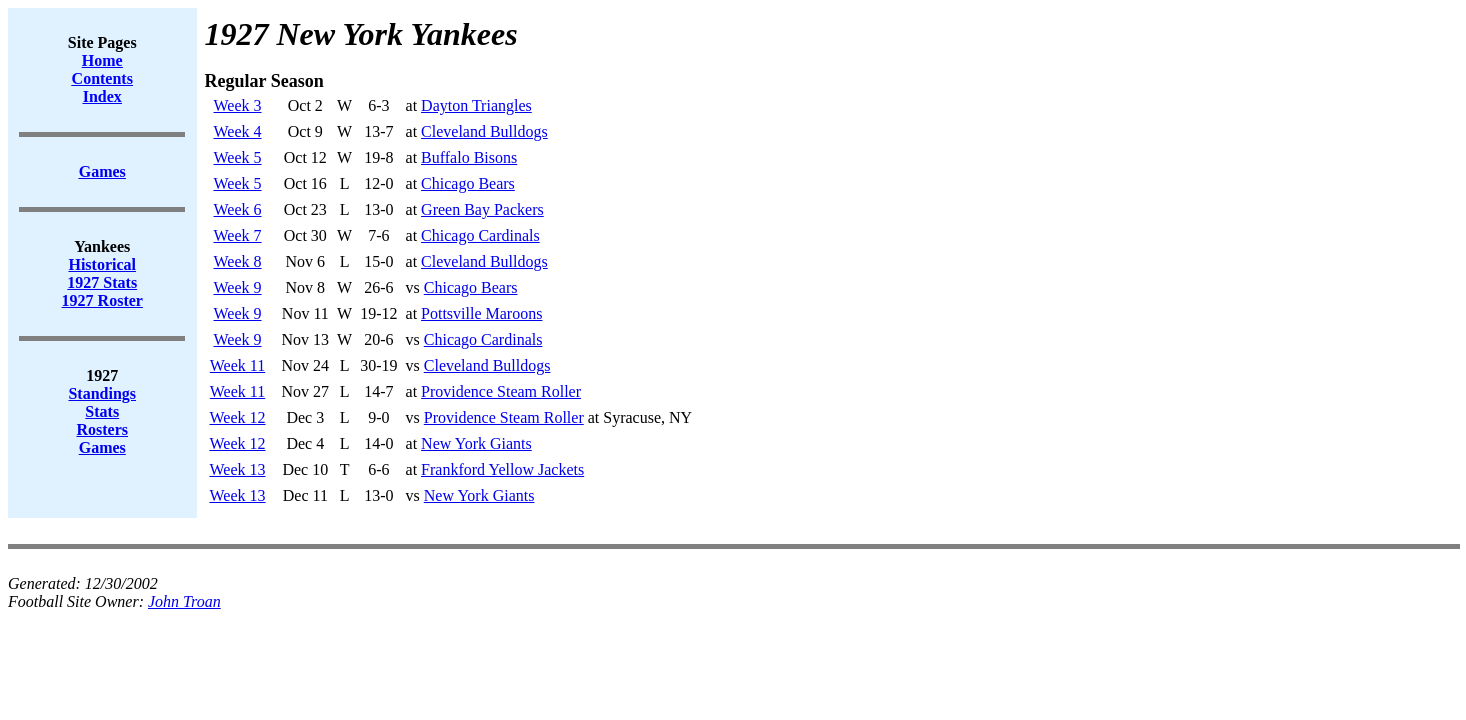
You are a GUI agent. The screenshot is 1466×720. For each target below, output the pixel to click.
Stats (102, 411)
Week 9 (238, 287)
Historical (102, 264)
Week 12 (238, 417)
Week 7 (238, 235)
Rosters (102, 429)
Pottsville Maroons (481, 313)
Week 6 (238, 209)
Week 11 (237, 365)
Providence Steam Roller (501, 391)
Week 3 (238, 105)
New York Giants (476, 443)
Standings (102, 393)
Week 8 (238, 261)
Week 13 (238, 469)
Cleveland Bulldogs (484, 131)
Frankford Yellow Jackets (502, 469)
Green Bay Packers (482, 209)
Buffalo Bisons (469, 157)
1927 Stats (102, 282)
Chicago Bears (468, 183)
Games (102, 447)
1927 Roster (102, 300)
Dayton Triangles (476, 105)
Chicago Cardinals (480, 235)
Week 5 (238, 157)
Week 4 (238, 131)
